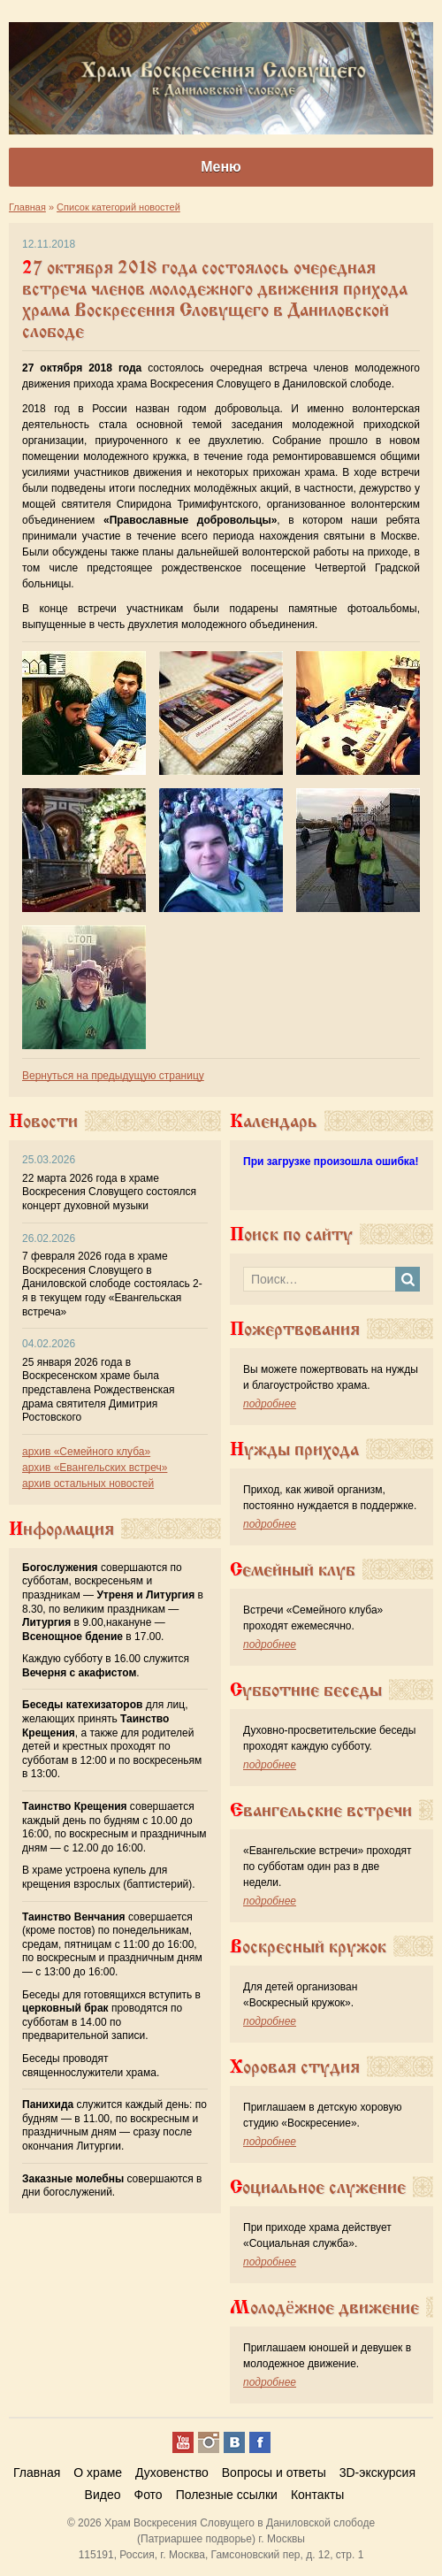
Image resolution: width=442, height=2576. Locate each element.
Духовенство (172, 2472)
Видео (103, 2495)
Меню (221, 166)
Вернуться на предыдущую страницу (113, 1076)
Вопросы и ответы (274, 2472)
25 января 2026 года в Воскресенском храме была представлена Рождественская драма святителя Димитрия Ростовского (98, 1389)
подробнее (269, 1404)
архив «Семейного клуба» (86, 1451)
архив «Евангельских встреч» (94, 1467)
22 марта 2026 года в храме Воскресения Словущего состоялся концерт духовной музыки (109, 1192)
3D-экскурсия (377, 2472)
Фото (147, 2495)
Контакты (317, 2495)
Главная (36, 2472)
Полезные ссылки (227, 2495)
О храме (97, 2472)
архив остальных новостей (88, 1483)
